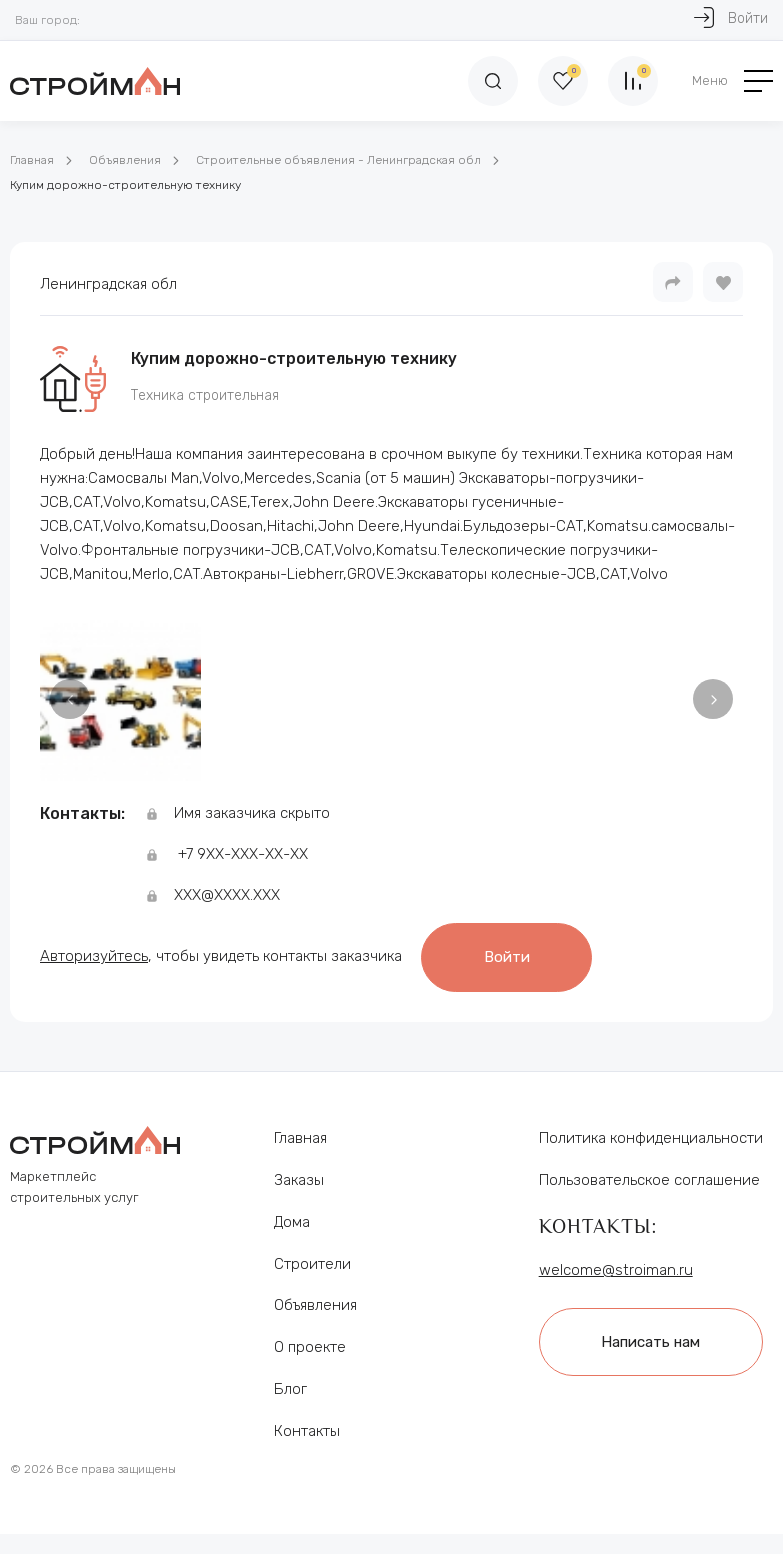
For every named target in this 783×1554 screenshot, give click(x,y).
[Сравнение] (633, 81)
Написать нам (650, 1342)
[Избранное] (563, 81)
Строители (312, 1264)
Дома (292, 1222)
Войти (507, 957)
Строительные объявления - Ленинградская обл (338, 160)
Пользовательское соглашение (649, 1180)
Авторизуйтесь (94, 956)
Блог (290, 1389)
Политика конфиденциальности (651, 1138)
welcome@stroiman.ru (616, 1270)
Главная (32, 160)
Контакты (307, 1431)
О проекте (310, 1347)
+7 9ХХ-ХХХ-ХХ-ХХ (243, 854)
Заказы (299, 1180)
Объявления (125, 160)
